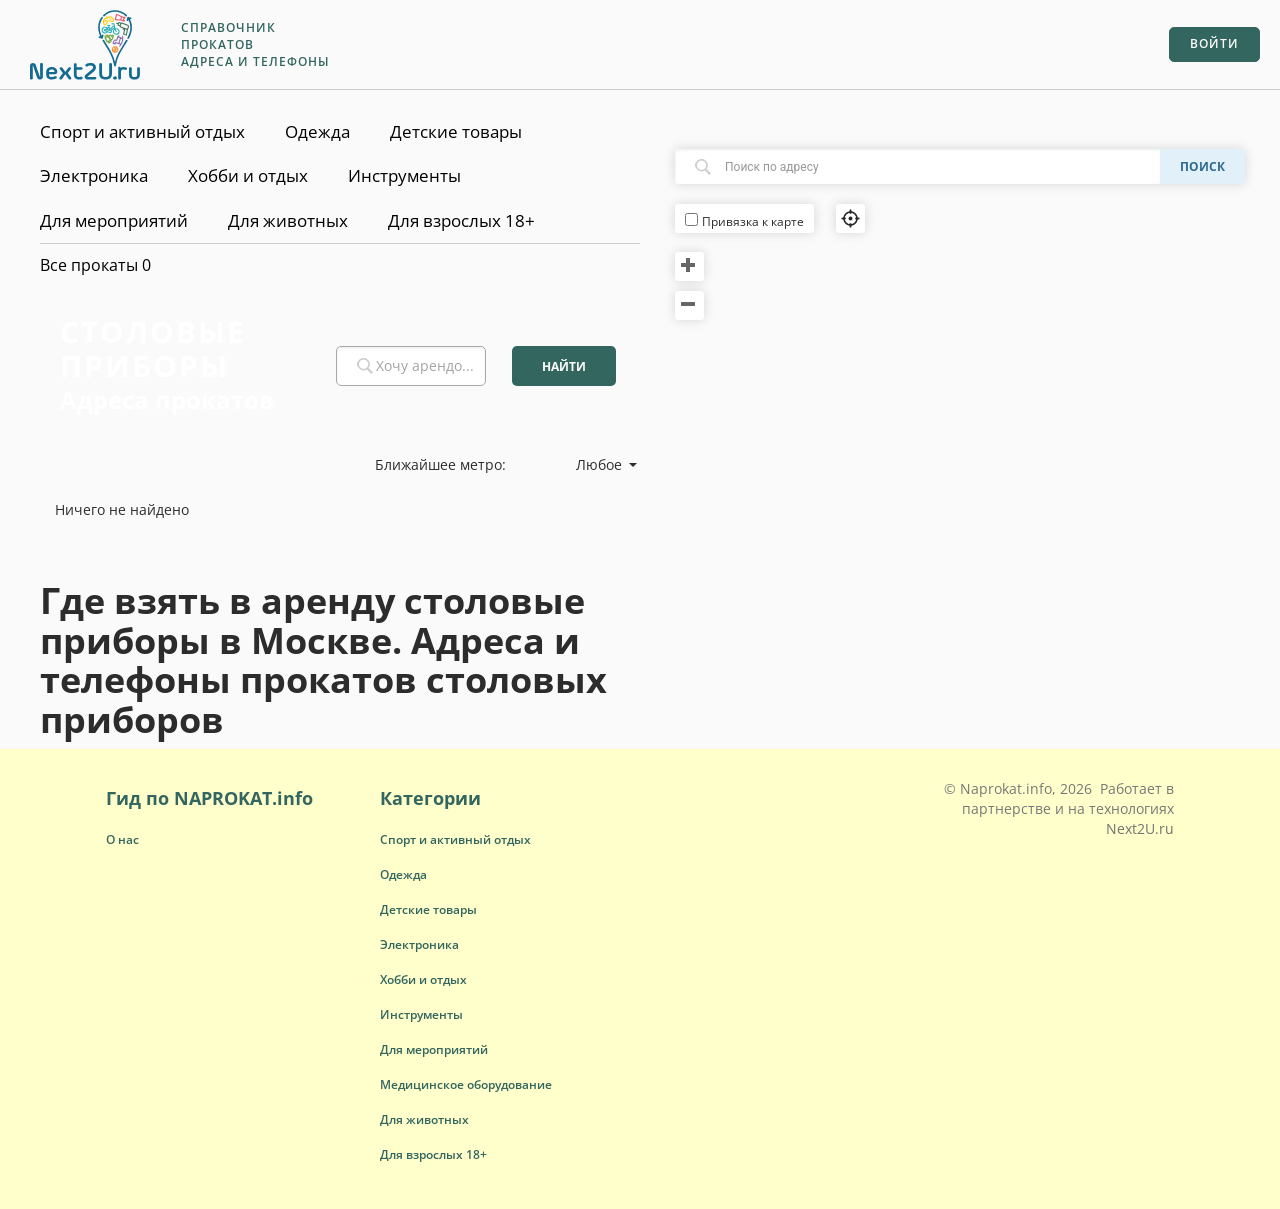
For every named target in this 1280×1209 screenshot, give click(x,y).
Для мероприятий (114, 220)
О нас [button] (122, 839)
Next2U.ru (1140, 828)
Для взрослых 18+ (461, 220)
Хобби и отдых (248, 175)
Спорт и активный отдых (142, 131)
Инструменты (404, 175)
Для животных (288, 220)
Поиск (1202, 166)
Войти (1214, 43)
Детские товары (456, 131)
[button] (455, 839)
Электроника (94, 175)
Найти (564, 366)
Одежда (317, 131)
